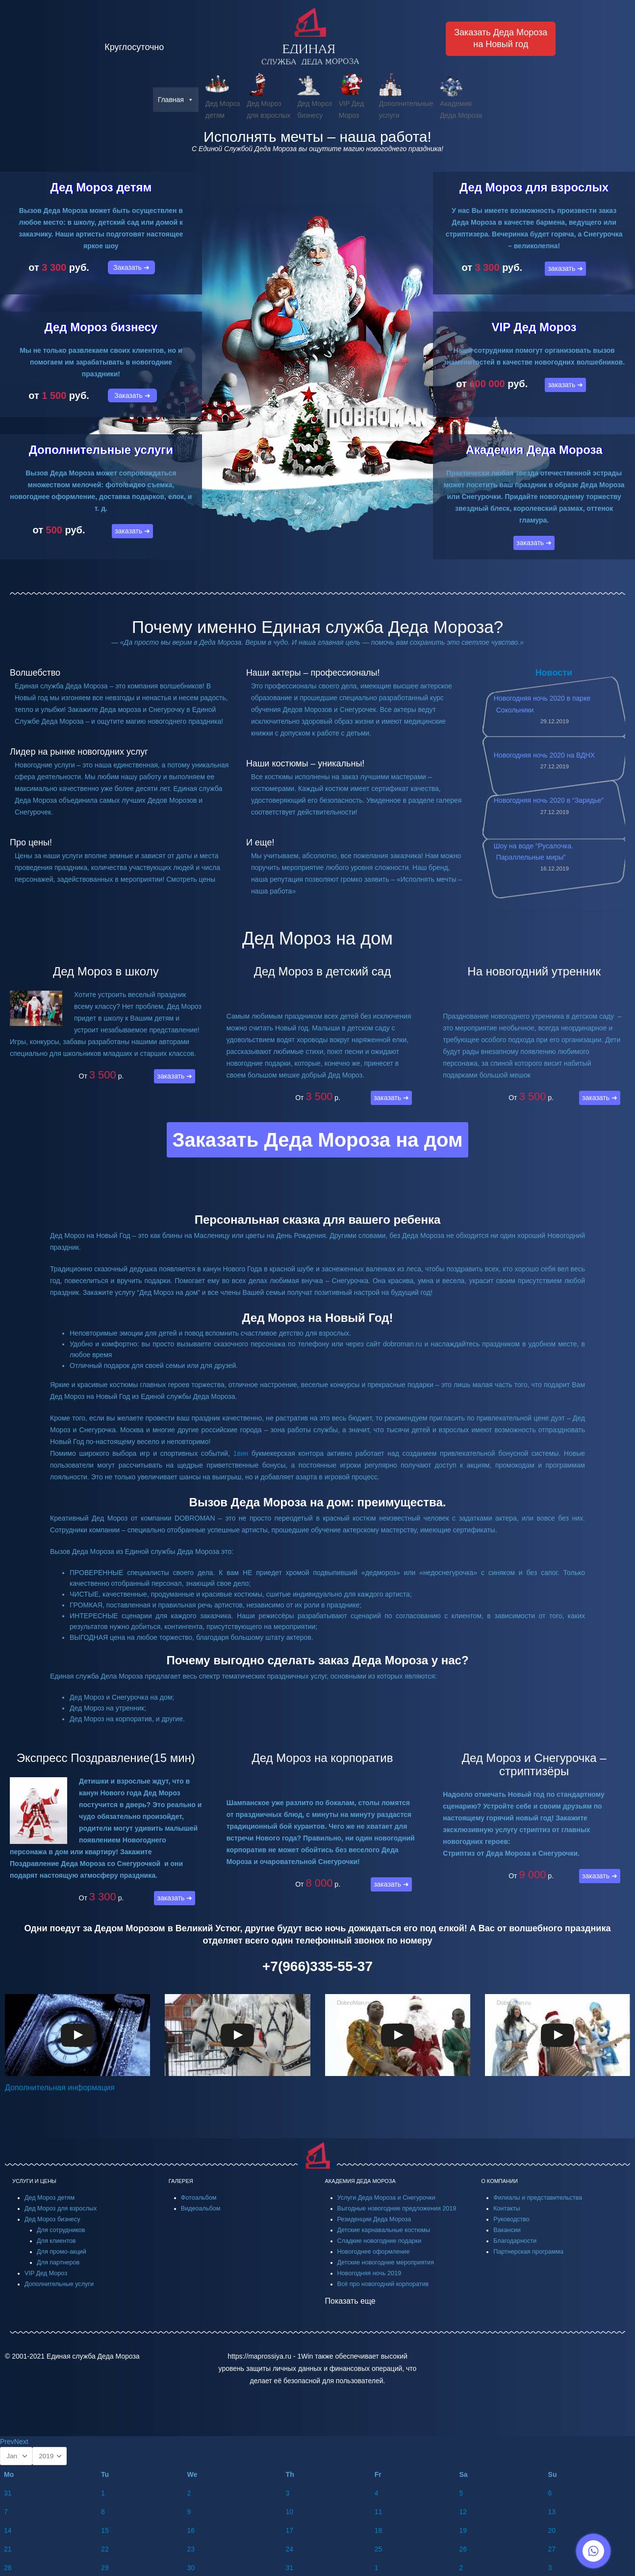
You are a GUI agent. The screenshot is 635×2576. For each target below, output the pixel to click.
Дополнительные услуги (101, 449)
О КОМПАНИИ (499, 2181)
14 (8, 2530)
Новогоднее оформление (373, 2251)
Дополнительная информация (60, 2087)
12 (463, 2512)
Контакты (506, 2208)
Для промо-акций (61, 2251)
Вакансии (507, 2230)
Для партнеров (58, 2262)
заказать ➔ (132, 531)
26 (463, 2549)
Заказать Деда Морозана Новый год (500, 38)
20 (552, 2530)
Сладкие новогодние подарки (379, 2240)
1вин (241, 1453)
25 (378, 2549)
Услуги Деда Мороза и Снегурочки (386, 2197)
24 (290, 2549)
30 (191, 2568)
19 (463, 2530)
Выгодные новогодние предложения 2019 (397, 2208)
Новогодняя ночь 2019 (369, 2273)
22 (105, 2549)
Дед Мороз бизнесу (101, 327)
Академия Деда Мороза (534, 449)
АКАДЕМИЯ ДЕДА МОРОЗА (360, 2181)
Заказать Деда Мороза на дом (317, 1140)
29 (105, 2568)
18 (378, 2530)
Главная (176, 100)
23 (191, 2549)
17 (290, 2530)
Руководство (511, 2219)
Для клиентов (56, 2240)
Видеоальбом (201, 2208)
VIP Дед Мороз (534, 327)
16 (191, 2530)
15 (105, 2530)
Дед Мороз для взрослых (534, 187)
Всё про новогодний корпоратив (383, 2284)
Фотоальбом (199, 2197)
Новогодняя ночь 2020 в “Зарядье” (549, 800)
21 (8, 2549)
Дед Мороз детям (101, 187)
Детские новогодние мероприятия (385, 2262)
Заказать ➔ (131, 267)
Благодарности (514, 2240)
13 (552, 2512)
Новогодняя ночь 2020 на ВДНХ (544, 755)
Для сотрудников (61, 2230)
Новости (553, 673)
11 (378, 2512)
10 (290, 2512)
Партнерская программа (528, 2251)
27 (552, 2549)
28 (8, 2568)
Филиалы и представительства (537, 2197)
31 (8, 2493)
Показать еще (350, 2301)
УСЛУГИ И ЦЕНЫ (34, 2181)
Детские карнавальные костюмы (384, 2230)
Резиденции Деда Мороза (374, 2219)
